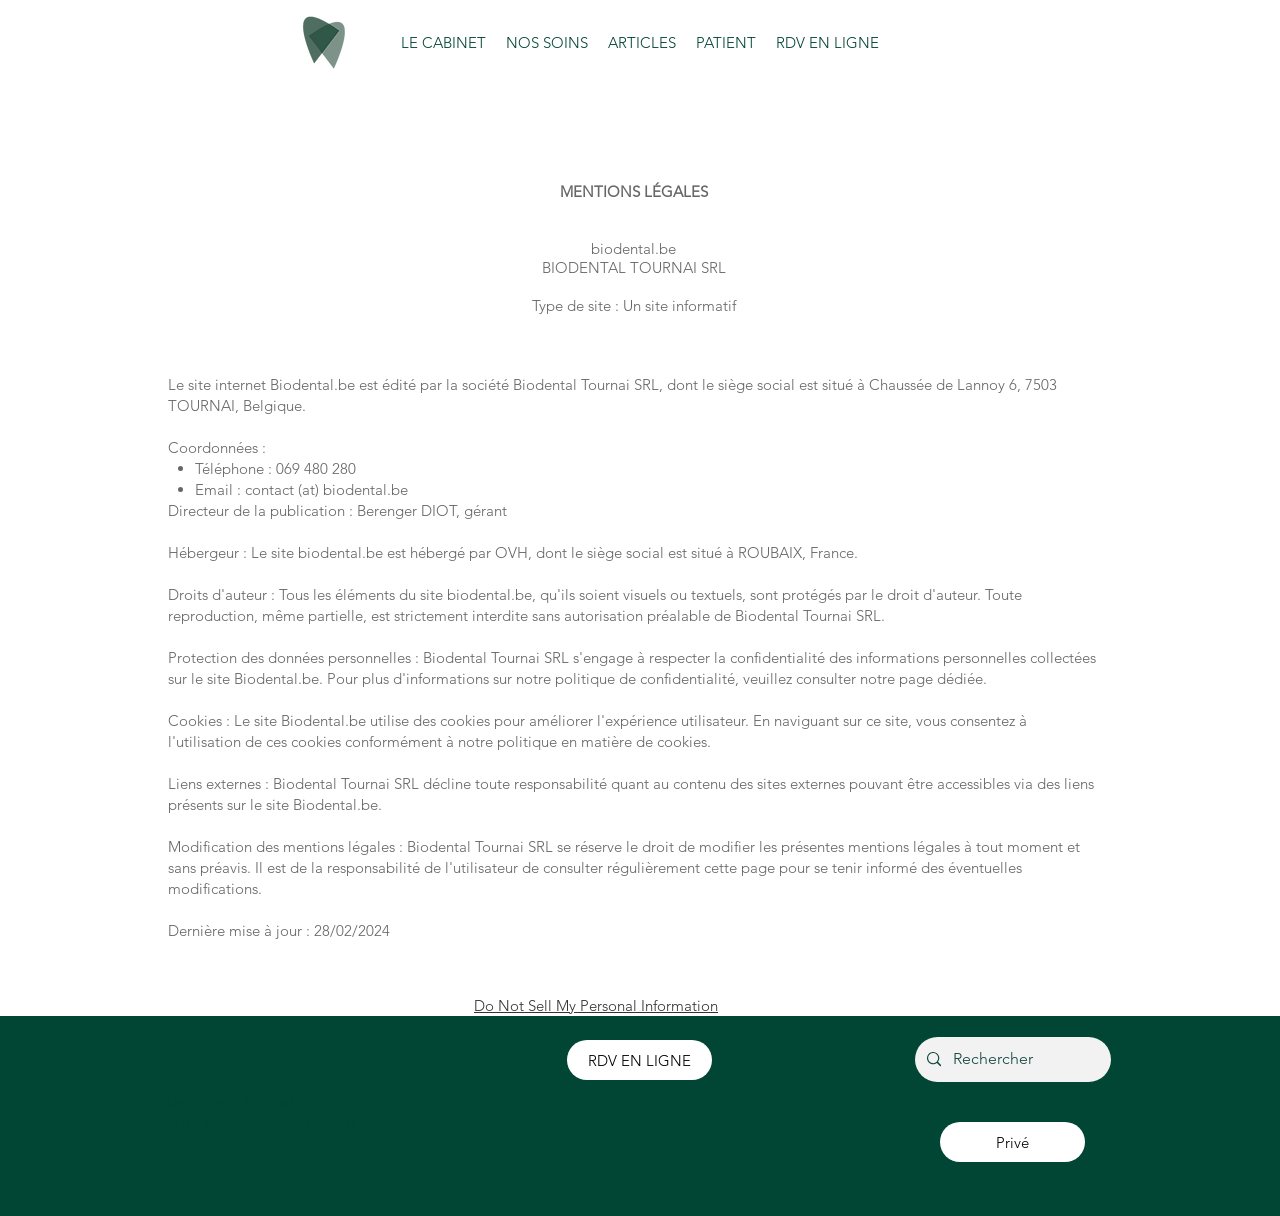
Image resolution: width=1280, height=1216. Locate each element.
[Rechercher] (1011, 1059)
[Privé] (1012, 1142)
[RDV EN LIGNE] (639, 1060)
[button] (443, 42)
